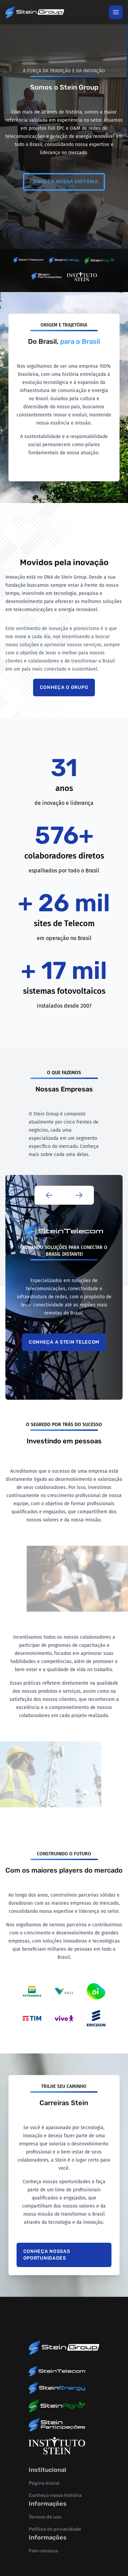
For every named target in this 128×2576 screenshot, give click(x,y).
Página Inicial (44, 2483)
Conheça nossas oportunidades (46, 2254)
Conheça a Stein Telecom (64, 1342)
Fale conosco (43, 2551)
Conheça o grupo (64, 687)
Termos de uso (45, 2517)
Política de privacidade (55, 2529)
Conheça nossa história (64, 182)
